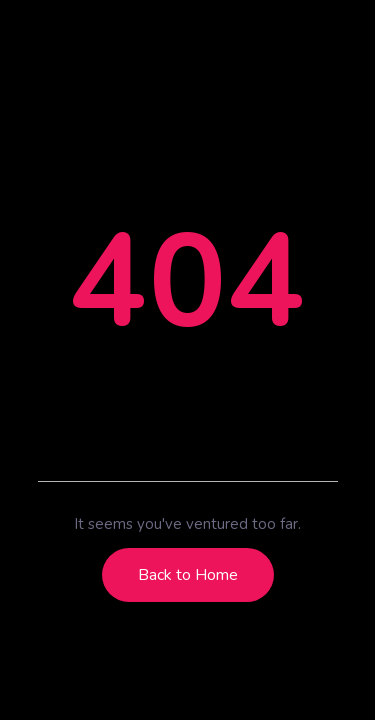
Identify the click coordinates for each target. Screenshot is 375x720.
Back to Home (188, 575)
